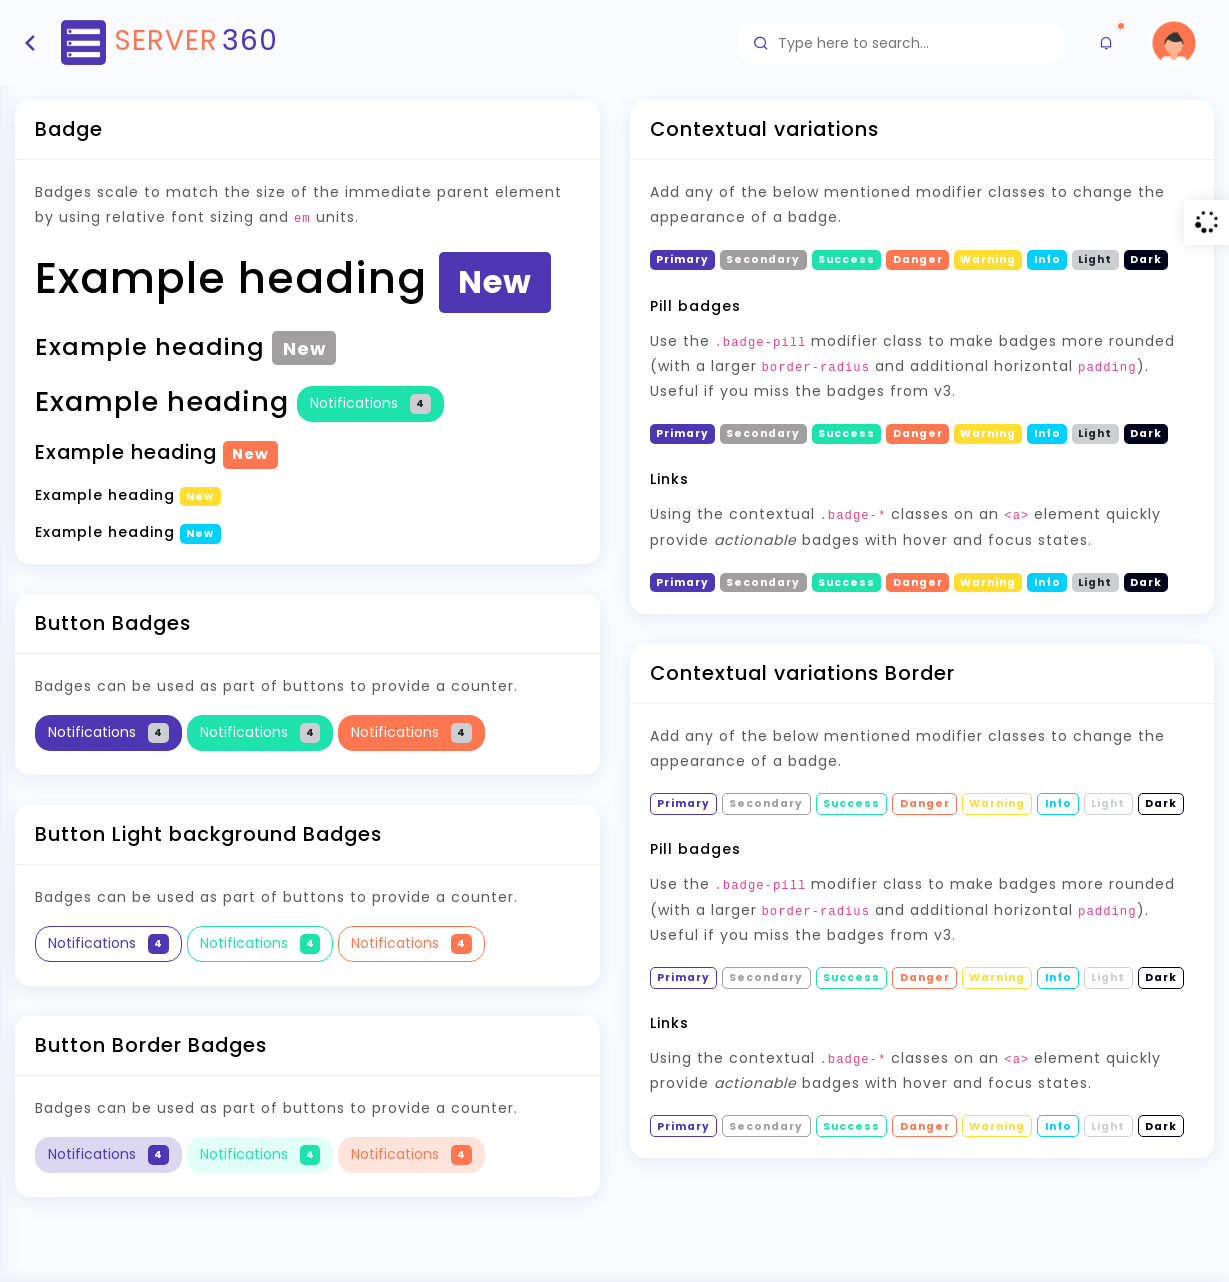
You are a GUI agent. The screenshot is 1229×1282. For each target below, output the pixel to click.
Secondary (763, 582)
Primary (682, 582)
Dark (1146, 582)
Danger (918, 582)
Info (1047, 582)
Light (1095, 582)
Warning (988, 582)
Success (846, 582)
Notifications (370, 403)
